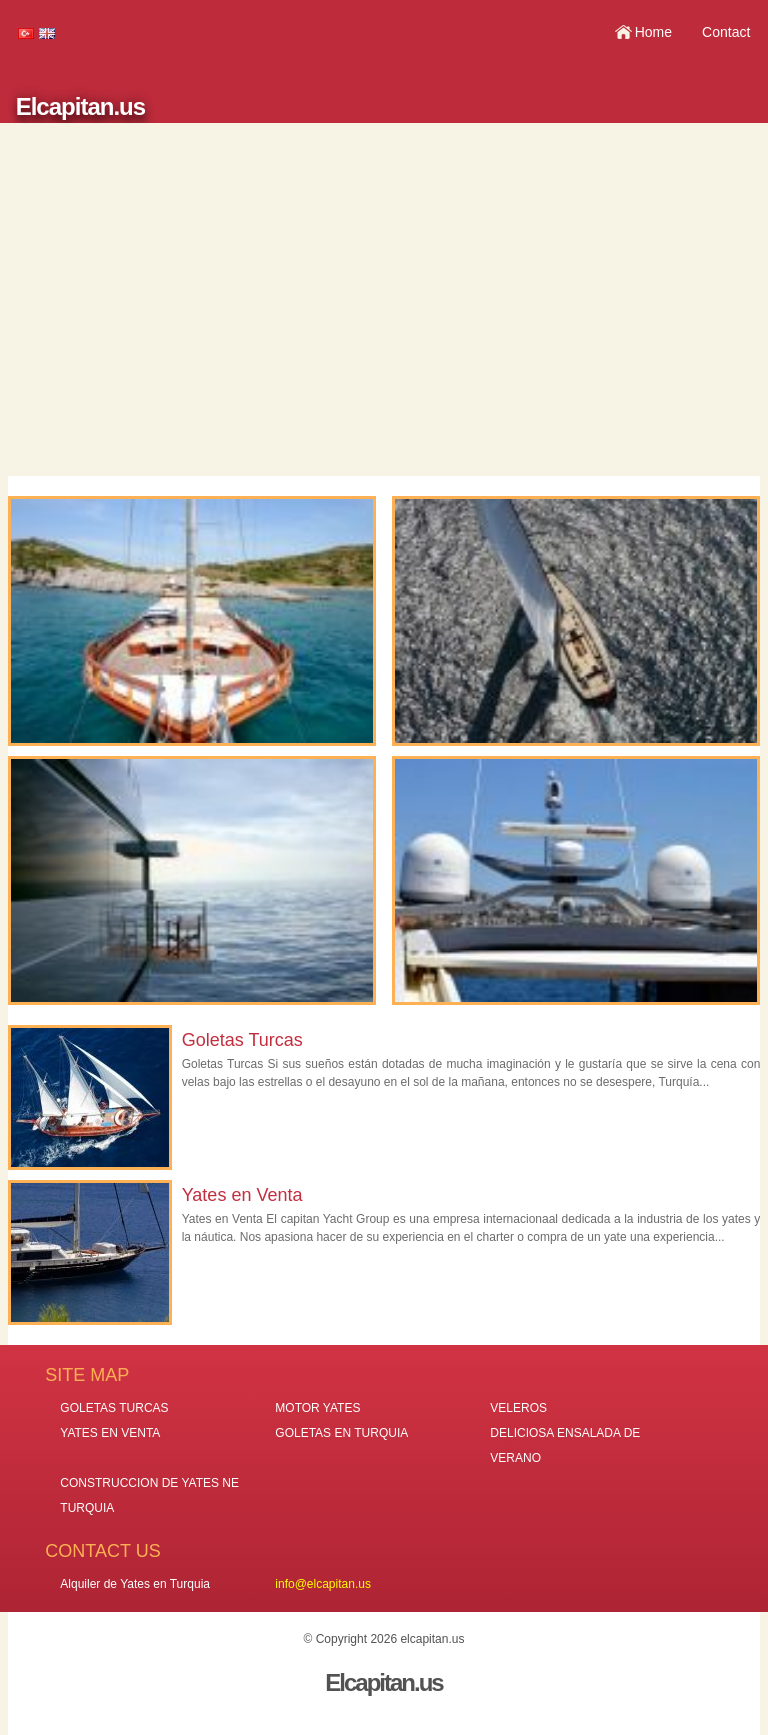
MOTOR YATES (317, 1408)
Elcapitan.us (80, 106)
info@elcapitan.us (323, 1584)
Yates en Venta (242, 1195)
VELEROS (518, 1408)
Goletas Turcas (242, 1040)
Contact (726, 32)
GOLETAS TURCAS (114, 1408)
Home (653, 32)
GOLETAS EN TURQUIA (341, 1433)
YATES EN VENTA (110, 1433)
